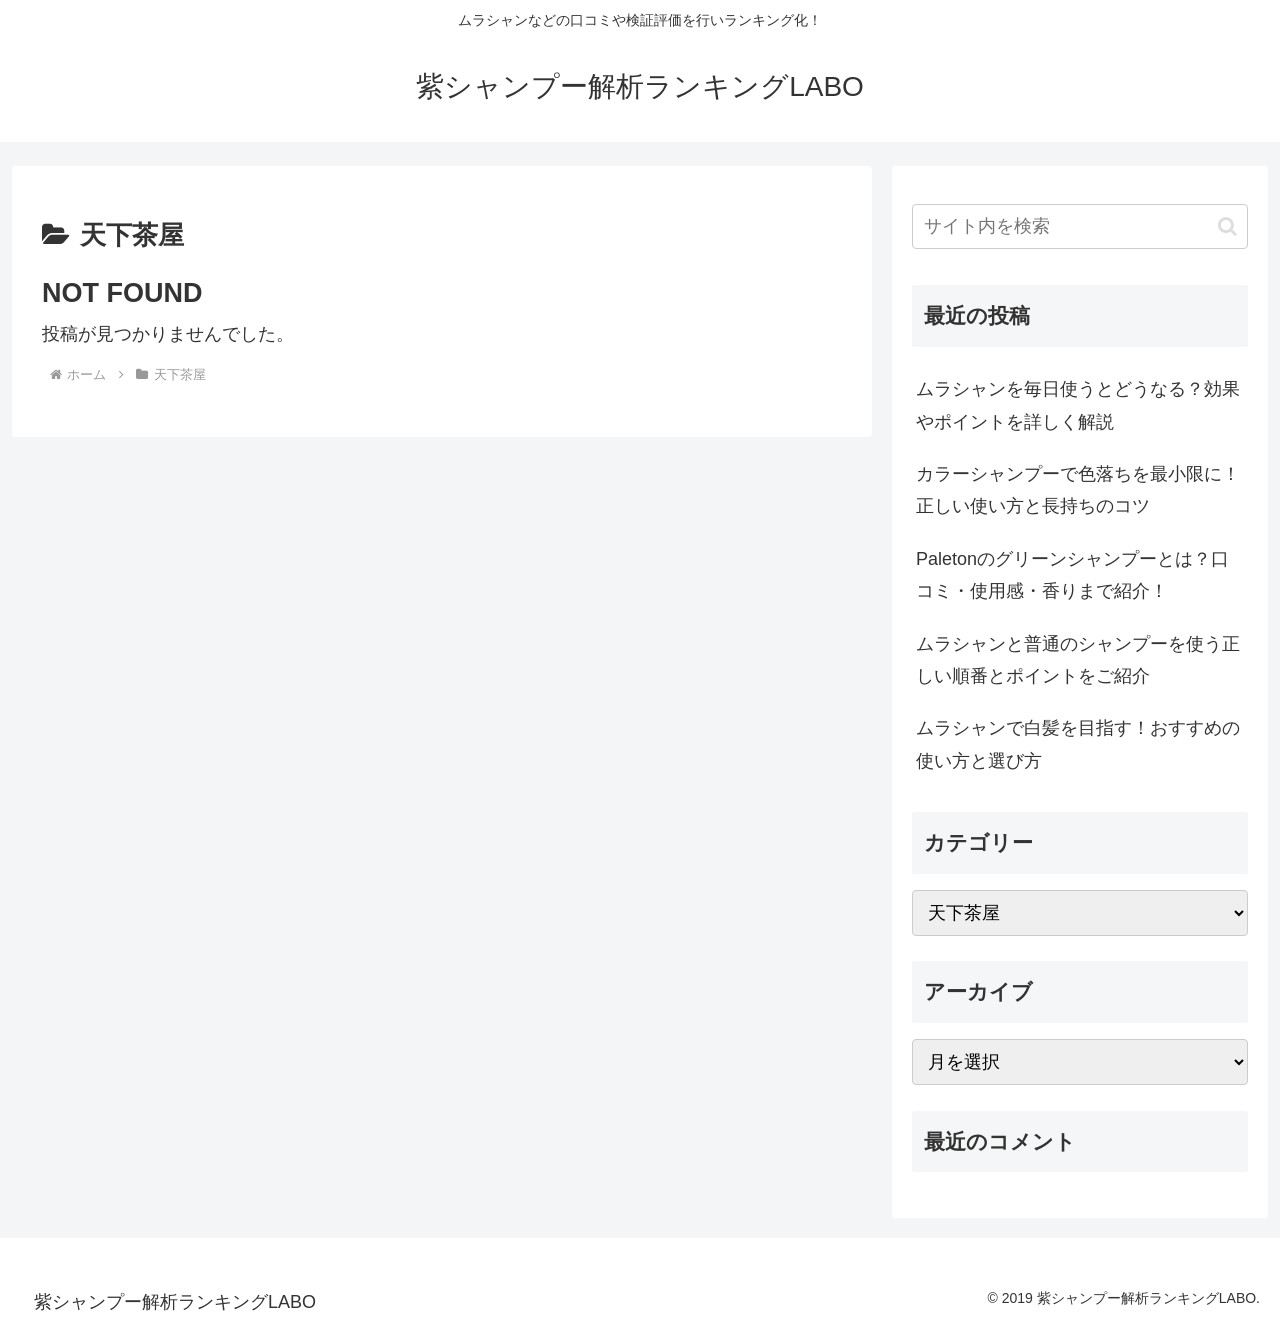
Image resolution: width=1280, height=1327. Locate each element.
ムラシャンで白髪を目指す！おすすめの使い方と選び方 (1078, 744)
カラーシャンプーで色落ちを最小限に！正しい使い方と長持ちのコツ (1078, 490)
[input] (1080, 226)
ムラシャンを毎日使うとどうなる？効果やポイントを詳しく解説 (1078, 405)
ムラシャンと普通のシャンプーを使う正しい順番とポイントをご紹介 (1078, 660)
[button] (1227, 226)
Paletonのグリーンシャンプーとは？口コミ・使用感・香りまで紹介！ (1072, 575)
